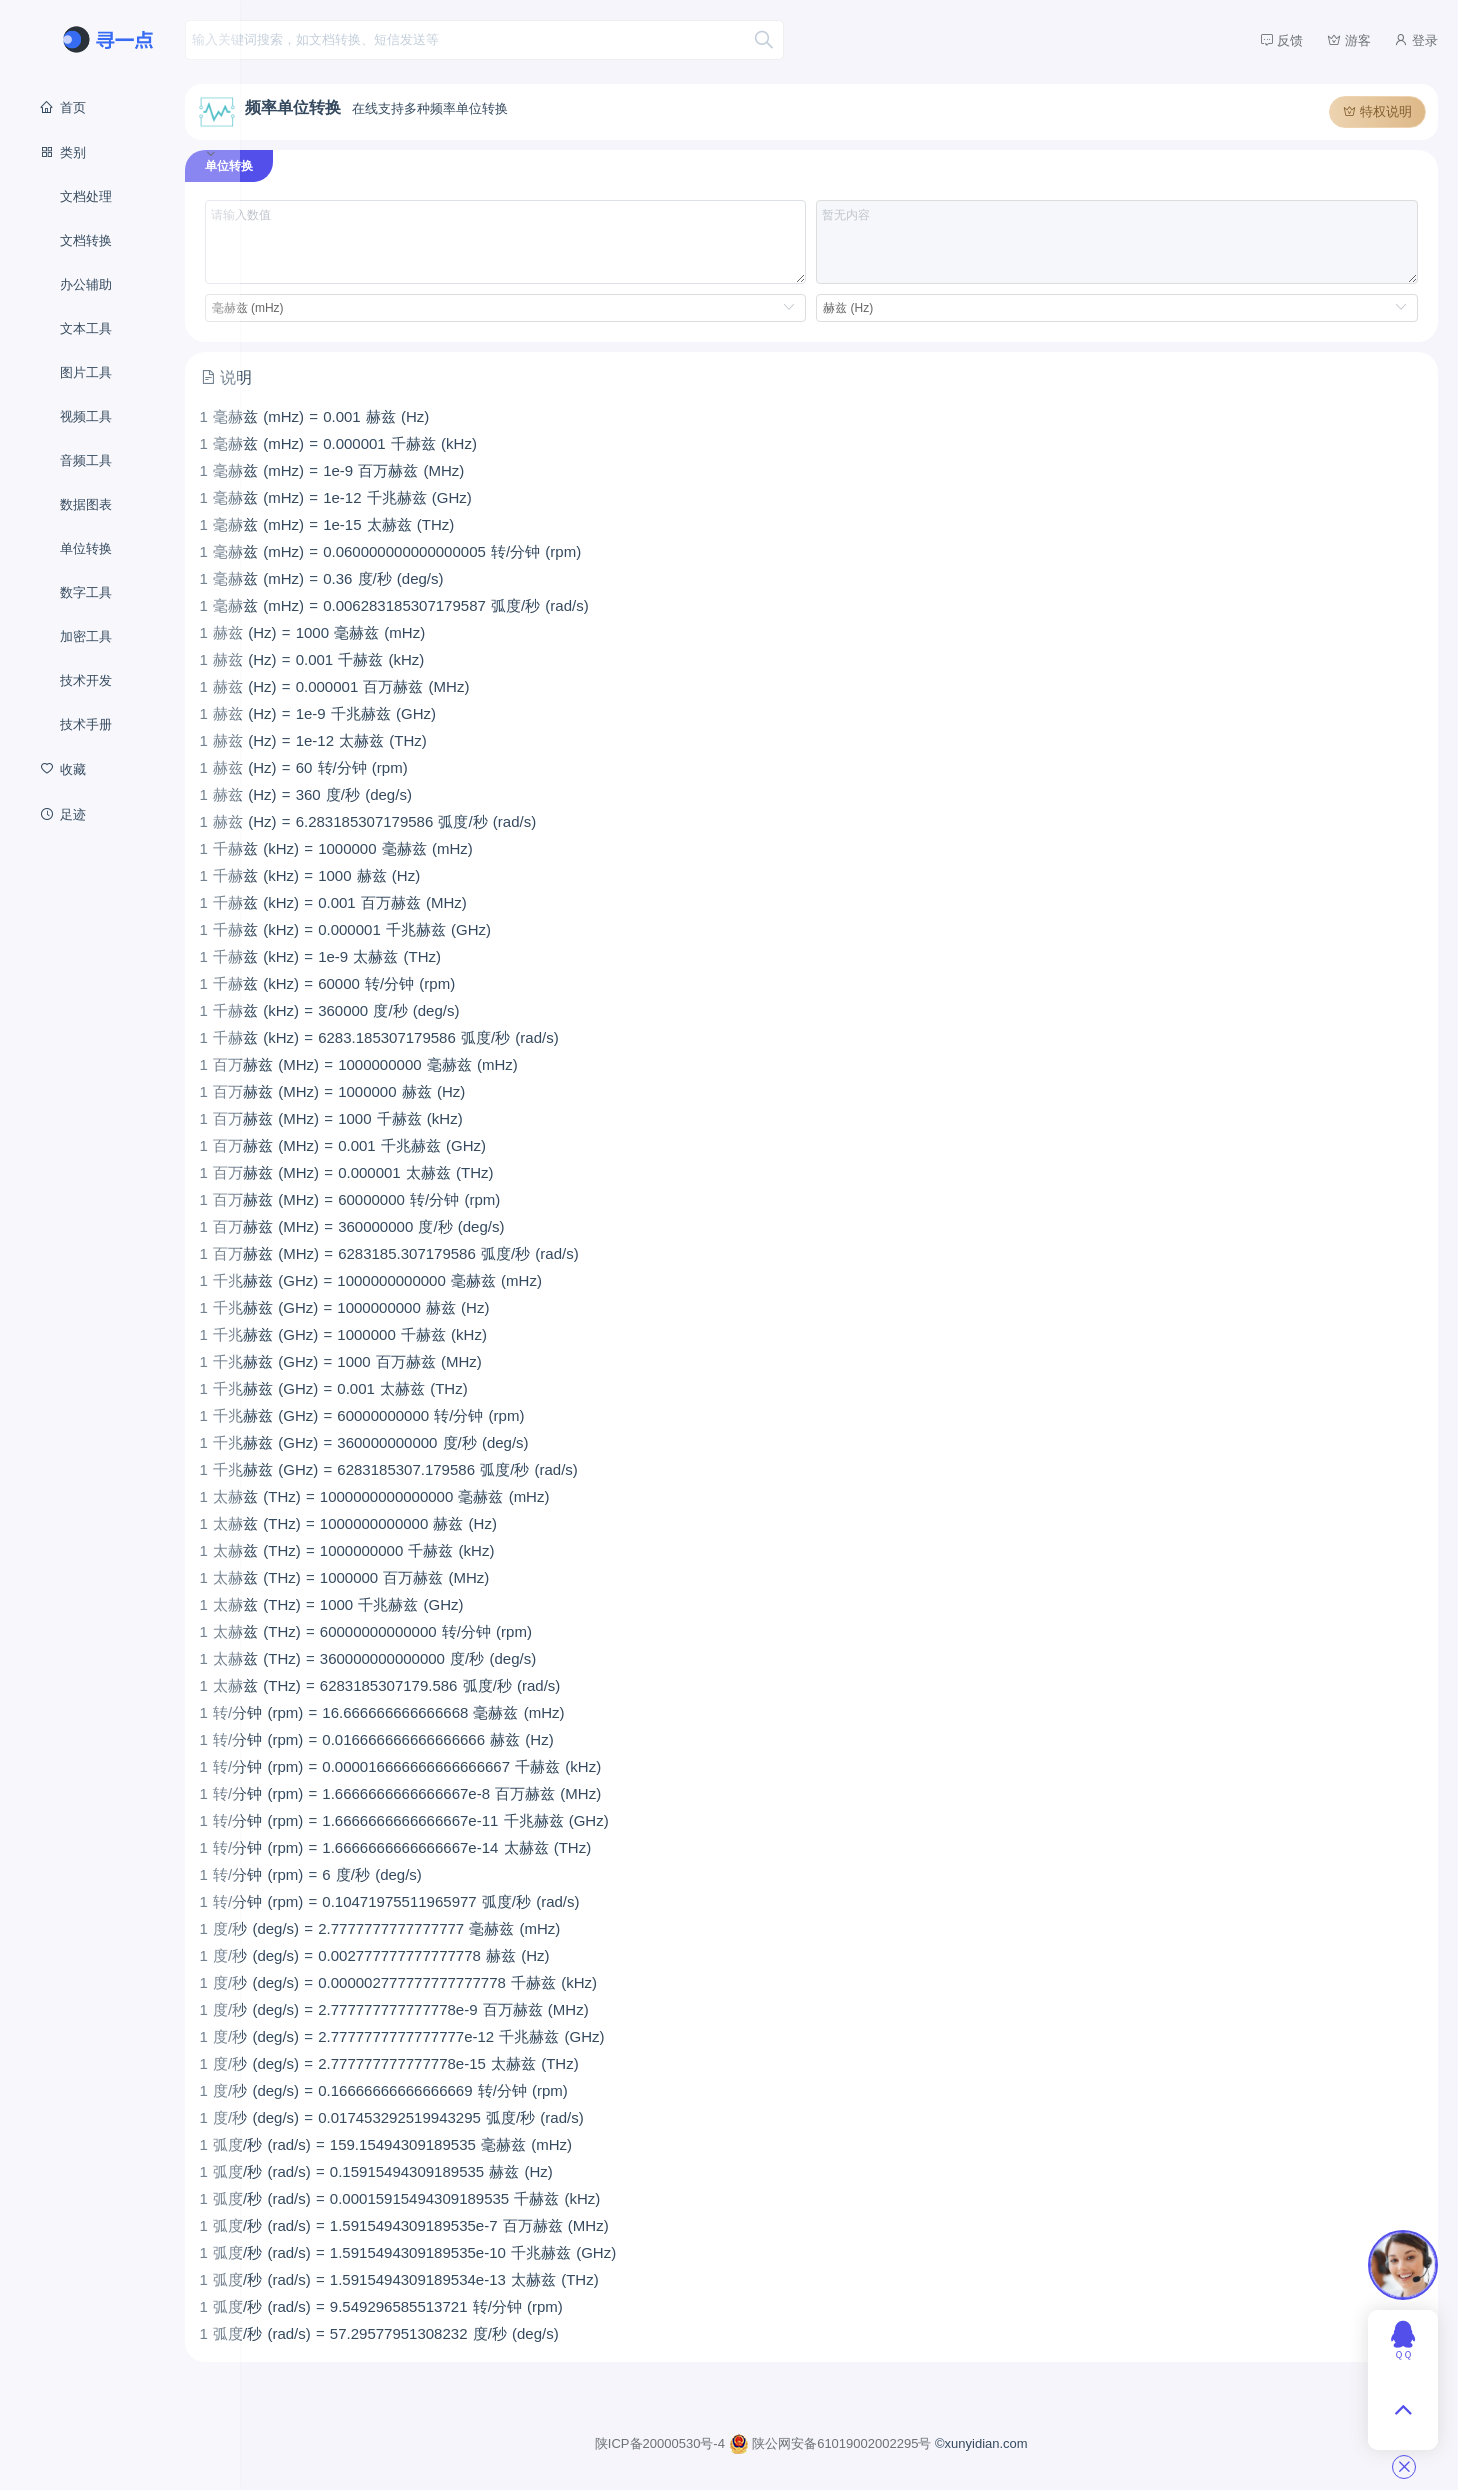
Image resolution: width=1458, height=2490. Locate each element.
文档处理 (86, 196)
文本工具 (86, 328)
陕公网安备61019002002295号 (869, 2440)
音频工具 (86, 460)
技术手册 (86, 724)
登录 (1416, 40)
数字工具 (86, 592)
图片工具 (86, 372)
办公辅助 (86, 284)
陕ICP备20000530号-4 (700, 2440)
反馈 (1282, 40)
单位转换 (86, 548)
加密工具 (86, 636)
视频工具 (86, 416)
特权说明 (1377, 108)
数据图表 (86, 504)
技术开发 (86, 680)
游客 (1349, 40)
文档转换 (86, 240)
